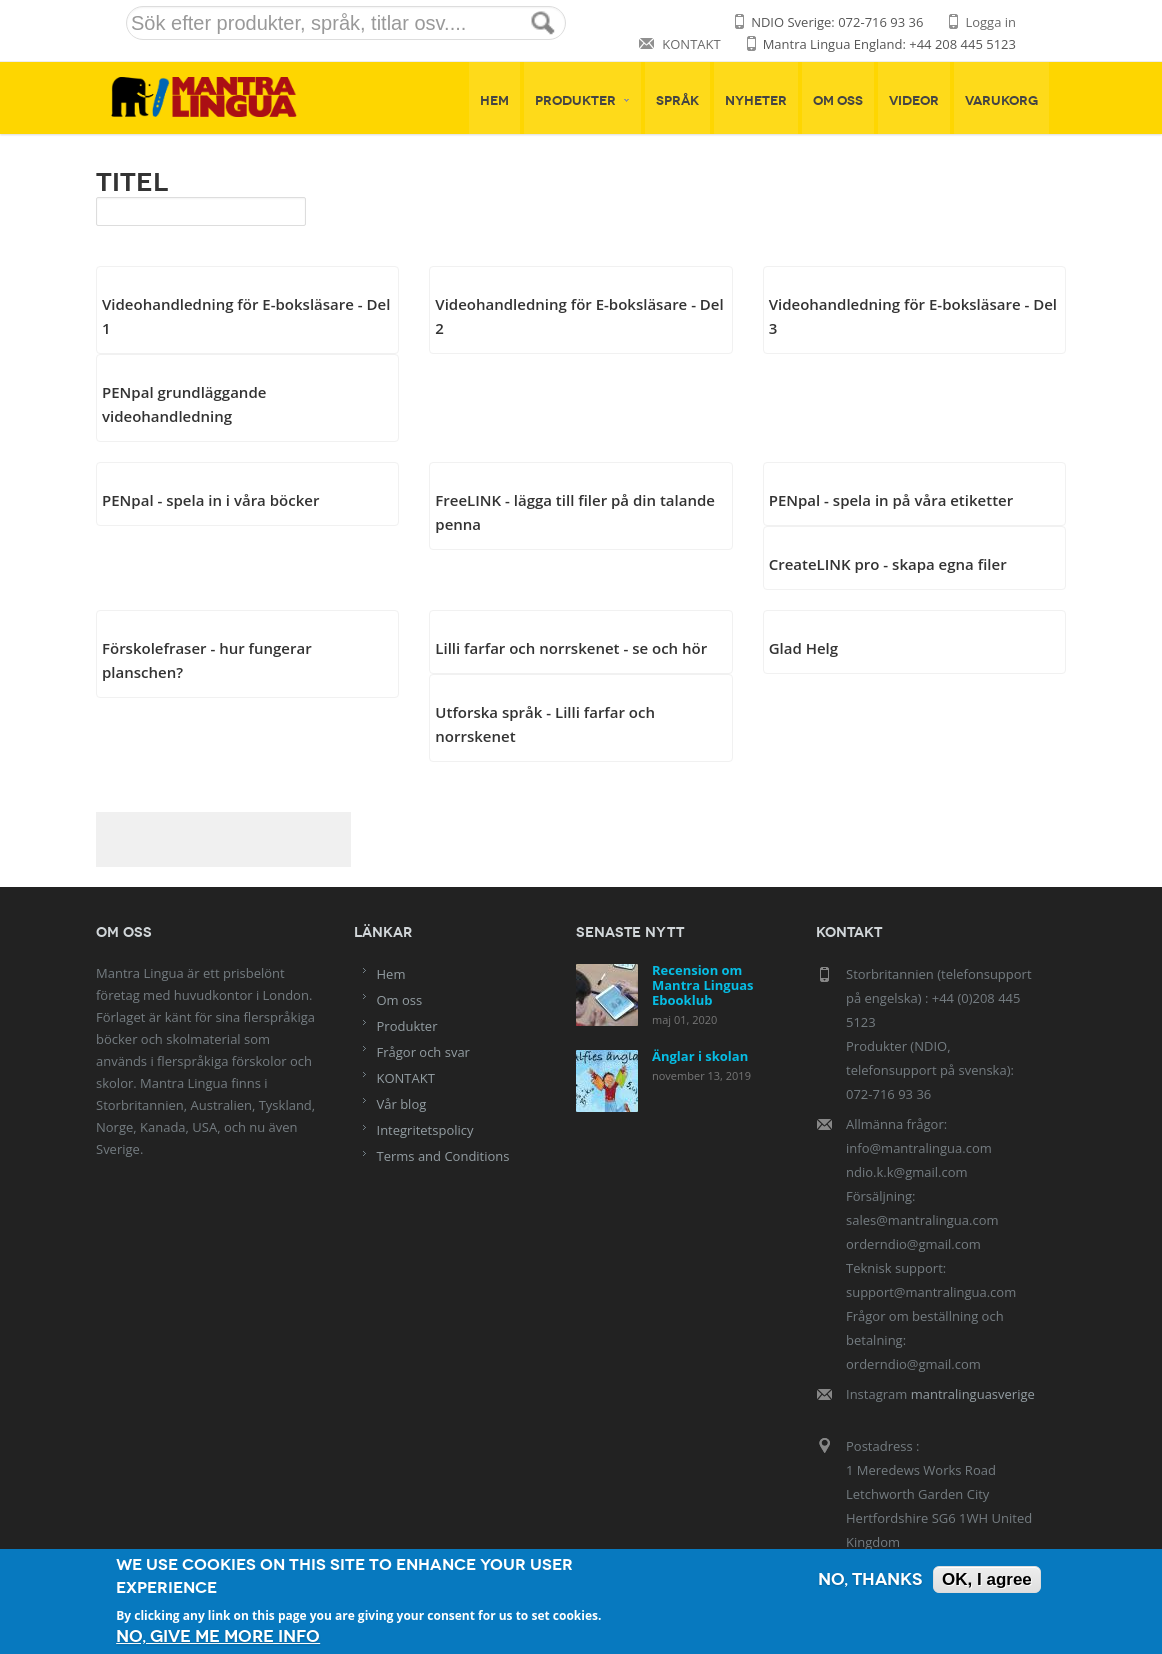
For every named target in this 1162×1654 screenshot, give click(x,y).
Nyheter (756, 101)
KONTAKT (691, 44)
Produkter (582, 101)
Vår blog (402, 1104)
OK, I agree (987, 1579)
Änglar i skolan (700, 1056)
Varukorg (1001, 101)
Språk (677, 101)
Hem (494, 101)
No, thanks (870, 1579)
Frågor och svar (423, 1052)
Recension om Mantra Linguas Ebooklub (703, 985)
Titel (132, 182)
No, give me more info (218, 1636)
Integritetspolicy (425, 1130)
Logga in (990, 22)
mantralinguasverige (973, 1394)
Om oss (838, 101)
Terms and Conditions (443, 1156)
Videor (914, 101)
